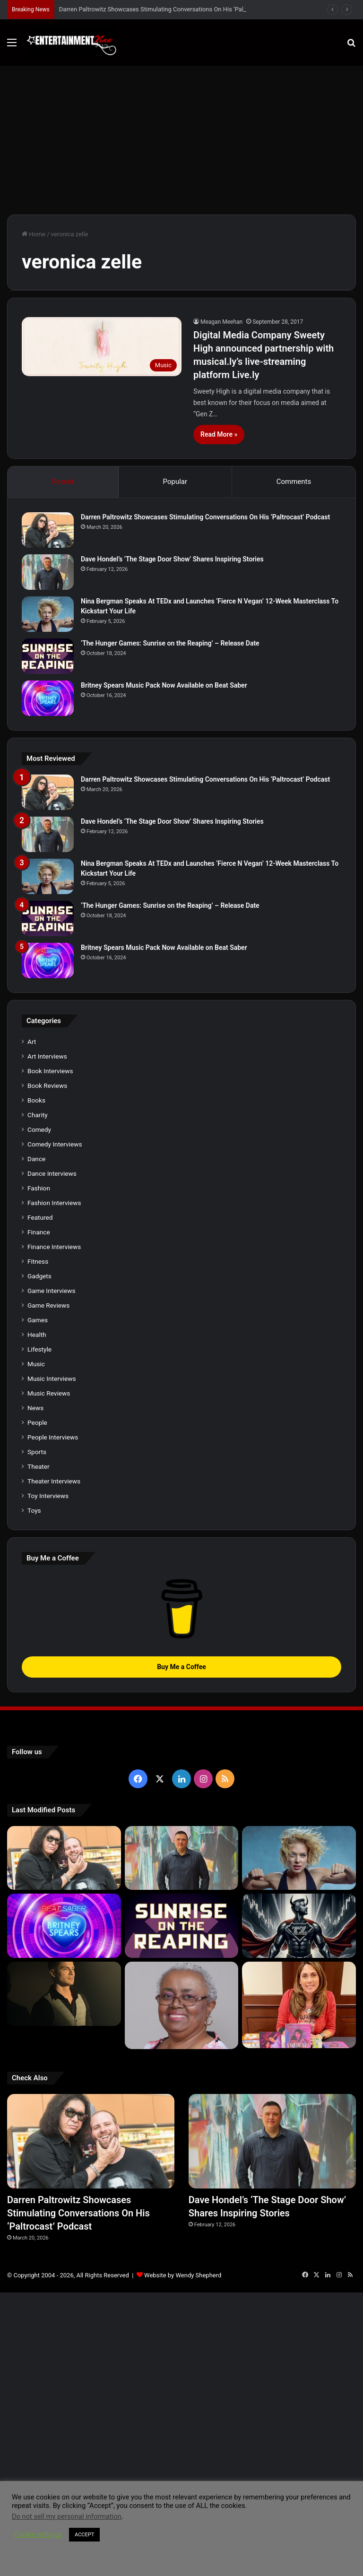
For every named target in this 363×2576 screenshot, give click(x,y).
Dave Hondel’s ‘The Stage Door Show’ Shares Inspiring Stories (172, 559)
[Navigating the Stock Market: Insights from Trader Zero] (299, 1926)
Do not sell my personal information (66, 2516)
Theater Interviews (53, 1481)
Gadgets (39, 1276)
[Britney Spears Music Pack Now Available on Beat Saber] (48, 698)
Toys (34, 1510)
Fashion (38, 1188)
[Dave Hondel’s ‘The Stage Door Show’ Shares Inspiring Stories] (48, 572)
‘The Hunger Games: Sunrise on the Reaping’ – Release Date (170, 643)
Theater (38, 1466)
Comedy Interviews (54, 1144)
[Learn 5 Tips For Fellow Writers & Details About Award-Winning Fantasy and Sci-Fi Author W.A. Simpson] (182, 2005)
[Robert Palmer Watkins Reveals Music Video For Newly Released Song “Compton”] (64, 1994)
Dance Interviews (52, 1173)
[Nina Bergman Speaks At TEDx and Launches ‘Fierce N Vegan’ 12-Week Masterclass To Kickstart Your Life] (48, 614)
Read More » (218, 434)
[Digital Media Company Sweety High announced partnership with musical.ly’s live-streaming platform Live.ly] (102, 346)
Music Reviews (48, 1393)
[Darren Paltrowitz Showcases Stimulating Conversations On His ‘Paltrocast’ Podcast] (48, 530)
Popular (175, 481)
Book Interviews (50, 1071)
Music (36, 1364)
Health (36, 1334)
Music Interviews (51, 1378)
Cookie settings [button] (38, 2534)
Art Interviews (47, 1056)
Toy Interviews (48, 1495)
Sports (36, 1452)
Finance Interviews (54, 1246)
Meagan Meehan (221, 322)
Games (37, 1320)
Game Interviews (51, 1290)
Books (36, 1100)
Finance (38, 1232)
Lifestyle (39, 1349)
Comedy (39, 1129)
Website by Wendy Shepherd (182, 2275)
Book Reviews (47, 1085)
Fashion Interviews (54, 1202)
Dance (36, 1159)
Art (31, 1041)
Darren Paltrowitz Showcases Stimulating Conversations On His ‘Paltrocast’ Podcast (173, 9)
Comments (294, 481)
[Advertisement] (181, 136)
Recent (63, 481)
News (35, 1408)
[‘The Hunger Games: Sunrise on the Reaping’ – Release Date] (48, 656)
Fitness (37, 1261)
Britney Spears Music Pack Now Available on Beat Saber (164, 685)
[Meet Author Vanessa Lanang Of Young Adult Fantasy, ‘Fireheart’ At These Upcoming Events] (299, 2005)
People (37, 1422)
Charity (37, 1115)
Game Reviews (48, 1305)
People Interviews (52, 1437)
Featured (39, 1217)
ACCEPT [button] (84, 2535)
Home (33, 234)
